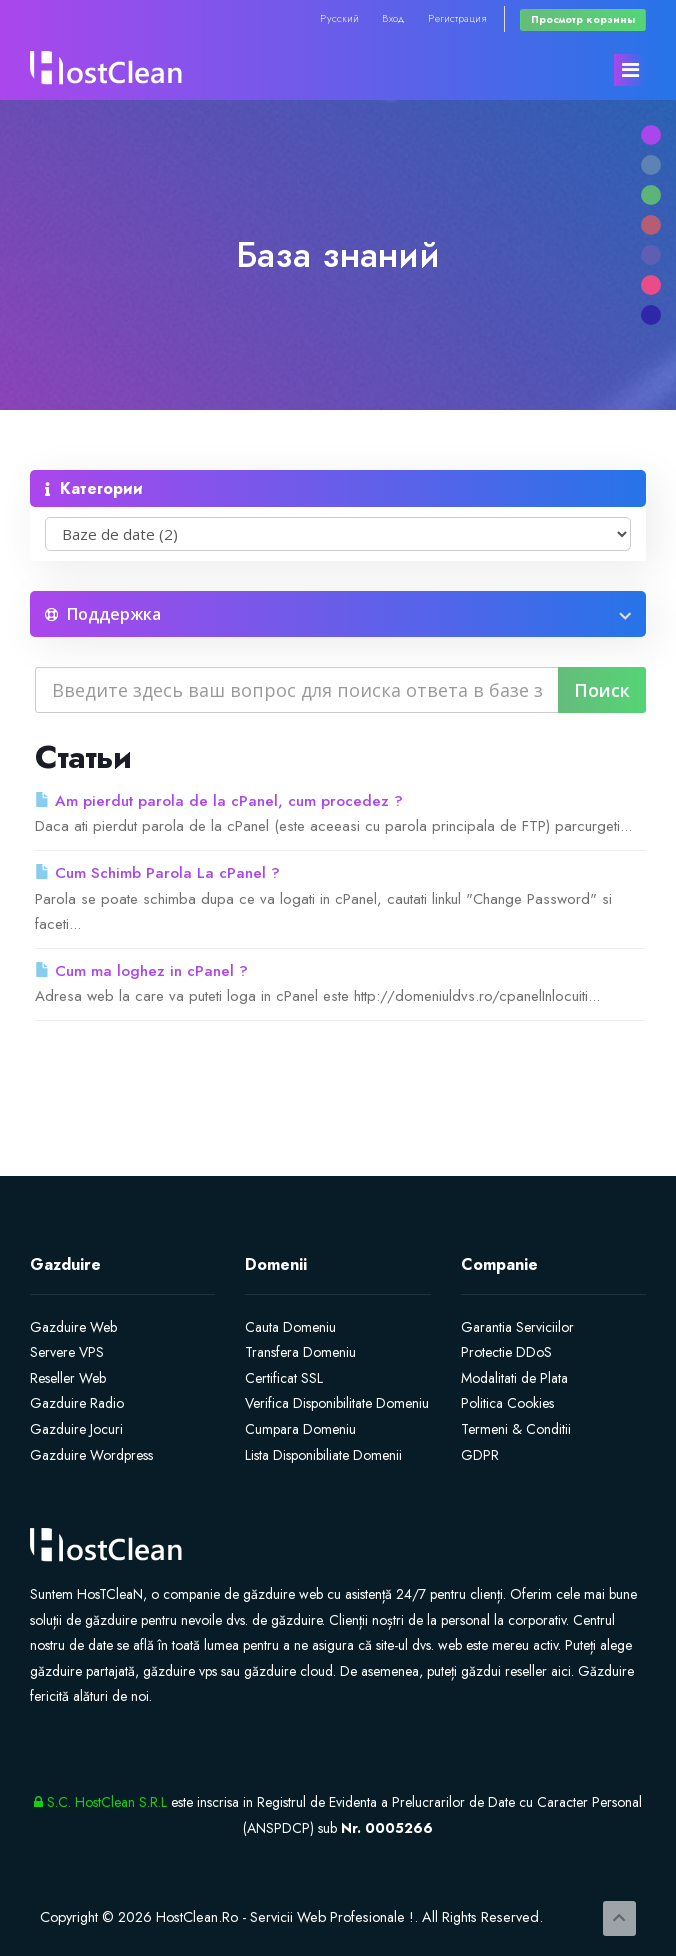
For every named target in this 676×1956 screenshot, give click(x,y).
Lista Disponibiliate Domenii (323, 1455)
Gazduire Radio (77, 1403)
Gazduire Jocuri (76, 1429)
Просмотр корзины (583, 19)
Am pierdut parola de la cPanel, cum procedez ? (219, 801)
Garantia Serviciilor (517, 1327)
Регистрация (457, 18)
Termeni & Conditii (516, 1429)
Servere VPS (67, 1352)
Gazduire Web (73, 1327)
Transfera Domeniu (300, 1352)
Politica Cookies (507, 1403)
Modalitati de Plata (514, 1378)
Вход (393, 18)
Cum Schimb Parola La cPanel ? (157, 873)
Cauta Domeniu (290, 1327)
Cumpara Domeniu (300, 1429)
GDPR (480, 1455)
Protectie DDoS (506, 1352)
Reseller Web (68, 1378)
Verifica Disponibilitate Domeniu (337, 1403)
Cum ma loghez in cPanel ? (141, 971)
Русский (339, 18)
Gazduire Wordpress (91, 1455)
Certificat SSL (284, 1378)
